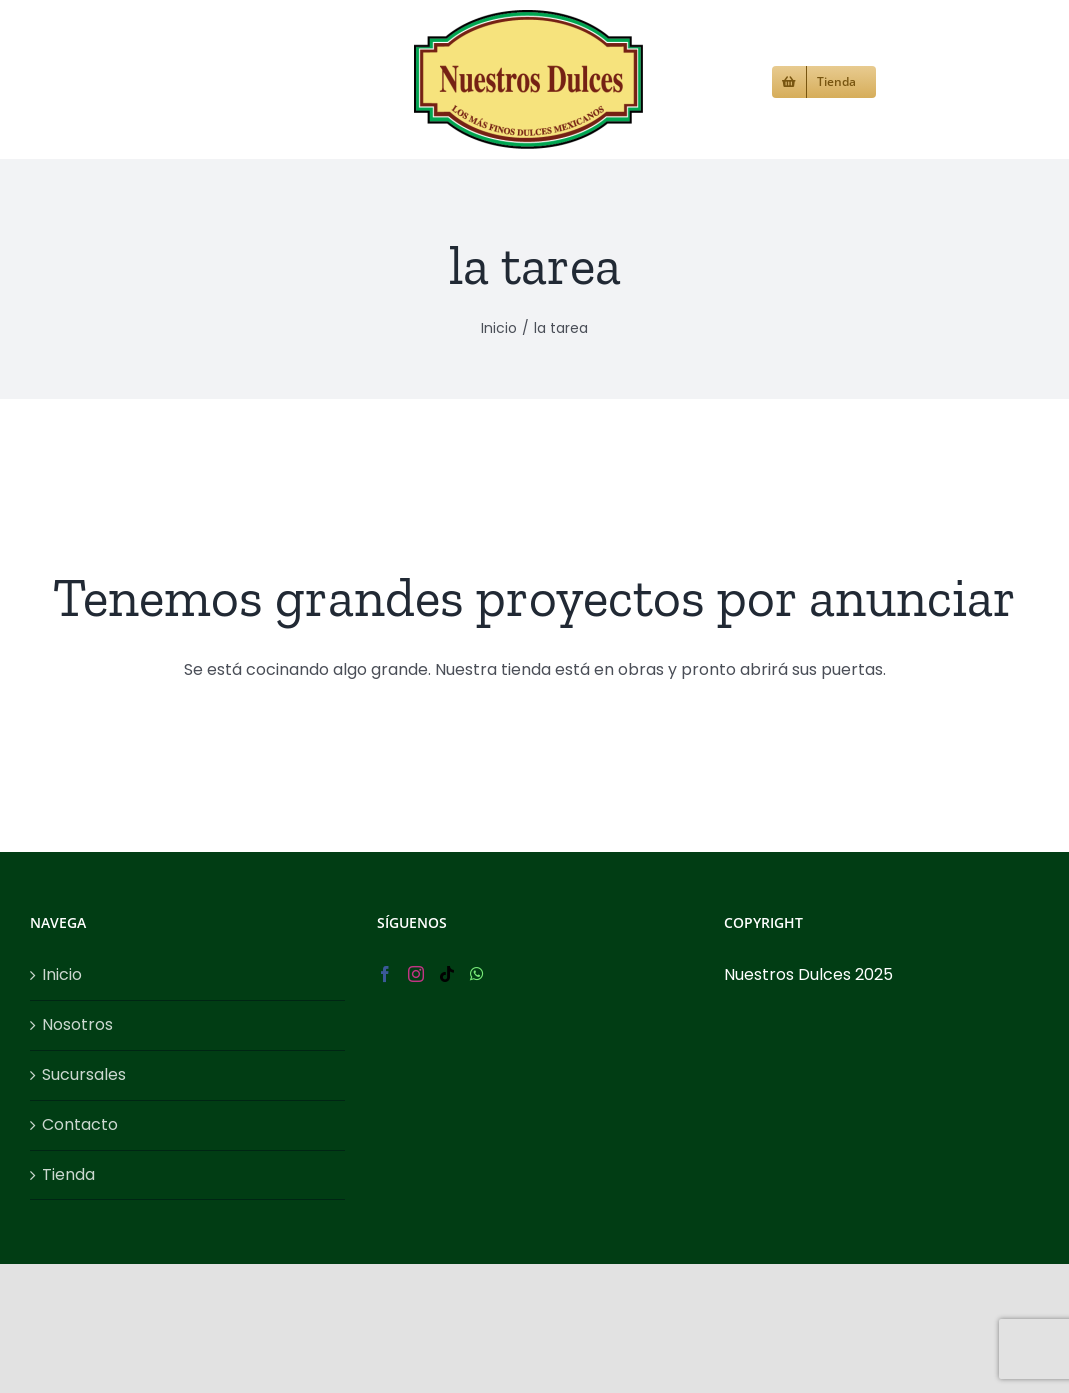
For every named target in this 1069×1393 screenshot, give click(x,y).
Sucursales (84, 1143)
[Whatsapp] (477, 1043)
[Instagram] (416, 1043)
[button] (909, 79)
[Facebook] (385, 1043)
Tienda (68, 1243)
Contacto (80, 1193)
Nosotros (77, 1093)
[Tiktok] (447, 1043)
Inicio (62, 1043)
